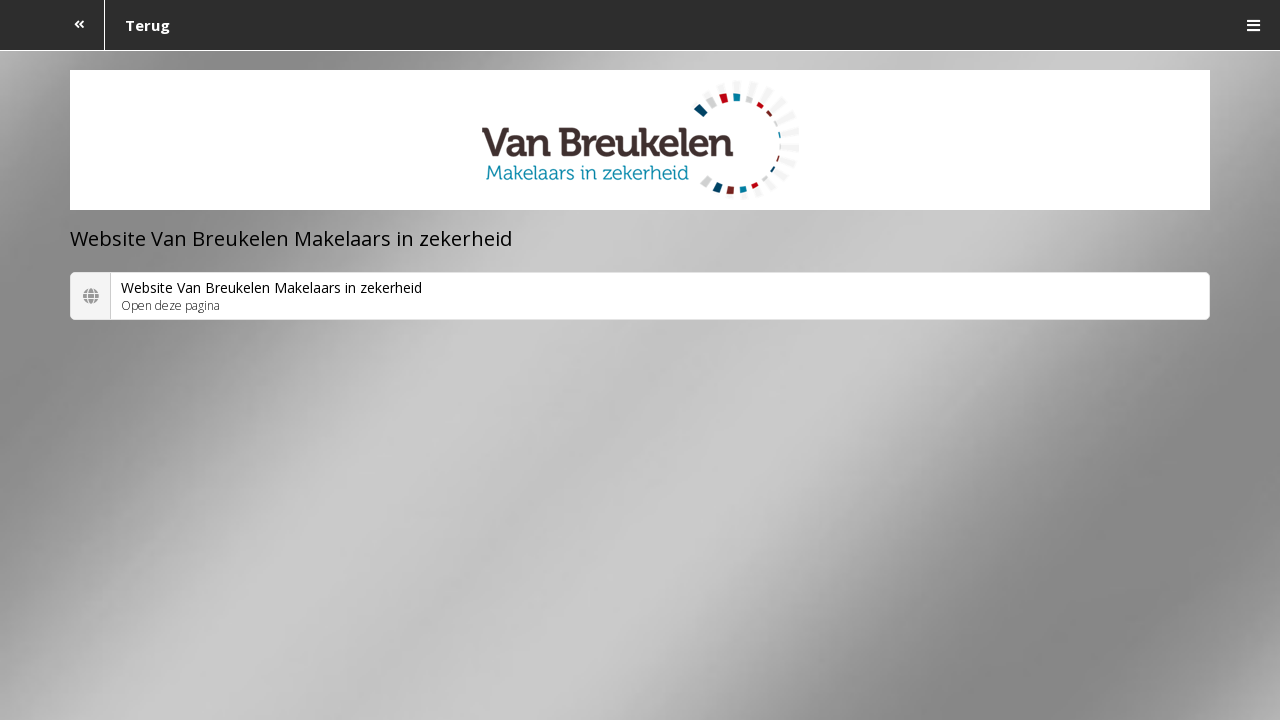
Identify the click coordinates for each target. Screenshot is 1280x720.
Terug (112, 25)
